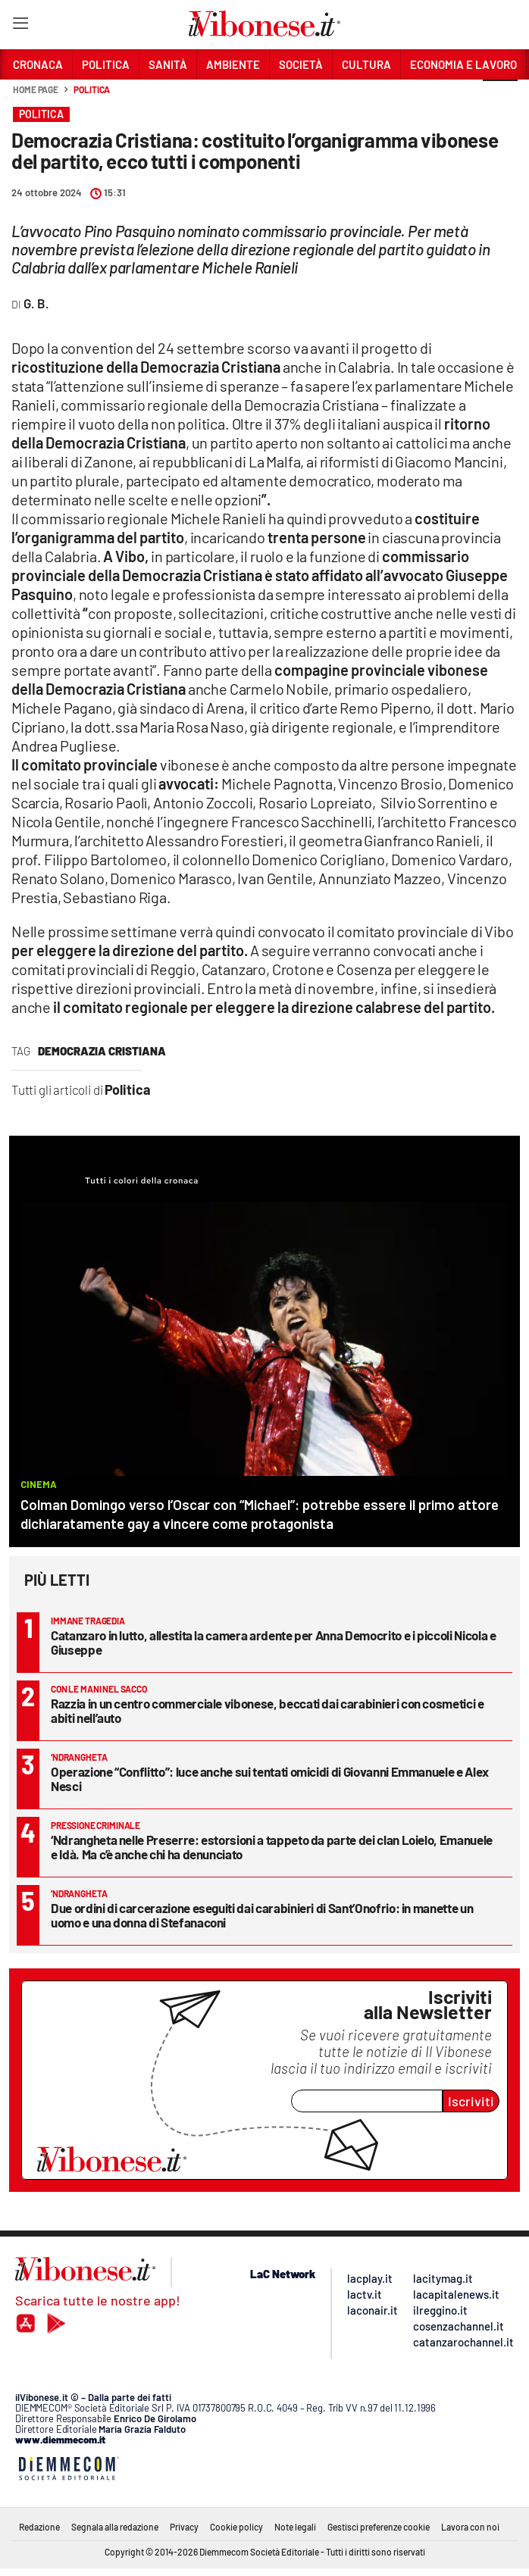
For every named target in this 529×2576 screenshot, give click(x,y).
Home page (35, 89)
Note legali (295, 2526)
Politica (92, 89)
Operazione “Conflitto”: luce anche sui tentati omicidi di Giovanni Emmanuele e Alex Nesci (270, 1778)
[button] (500, 98)
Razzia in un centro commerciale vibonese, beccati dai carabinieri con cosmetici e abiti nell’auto (267, 1710)
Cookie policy (236, 2526)
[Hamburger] (20, 26)
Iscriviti (471, 2101)
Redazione (39, 2526)
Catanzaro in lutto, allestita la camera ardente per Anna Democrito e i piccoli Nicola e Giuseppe (273, 1642)
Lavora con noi (470, 2526)
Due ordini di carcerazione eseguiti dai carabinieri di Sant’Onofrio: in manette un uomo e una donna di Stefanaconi (262, 1915)
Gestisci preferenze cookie (378, 2526)
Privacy (184, 2526)
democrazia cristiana (102, 1051)
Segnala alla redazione (114, 2526)
